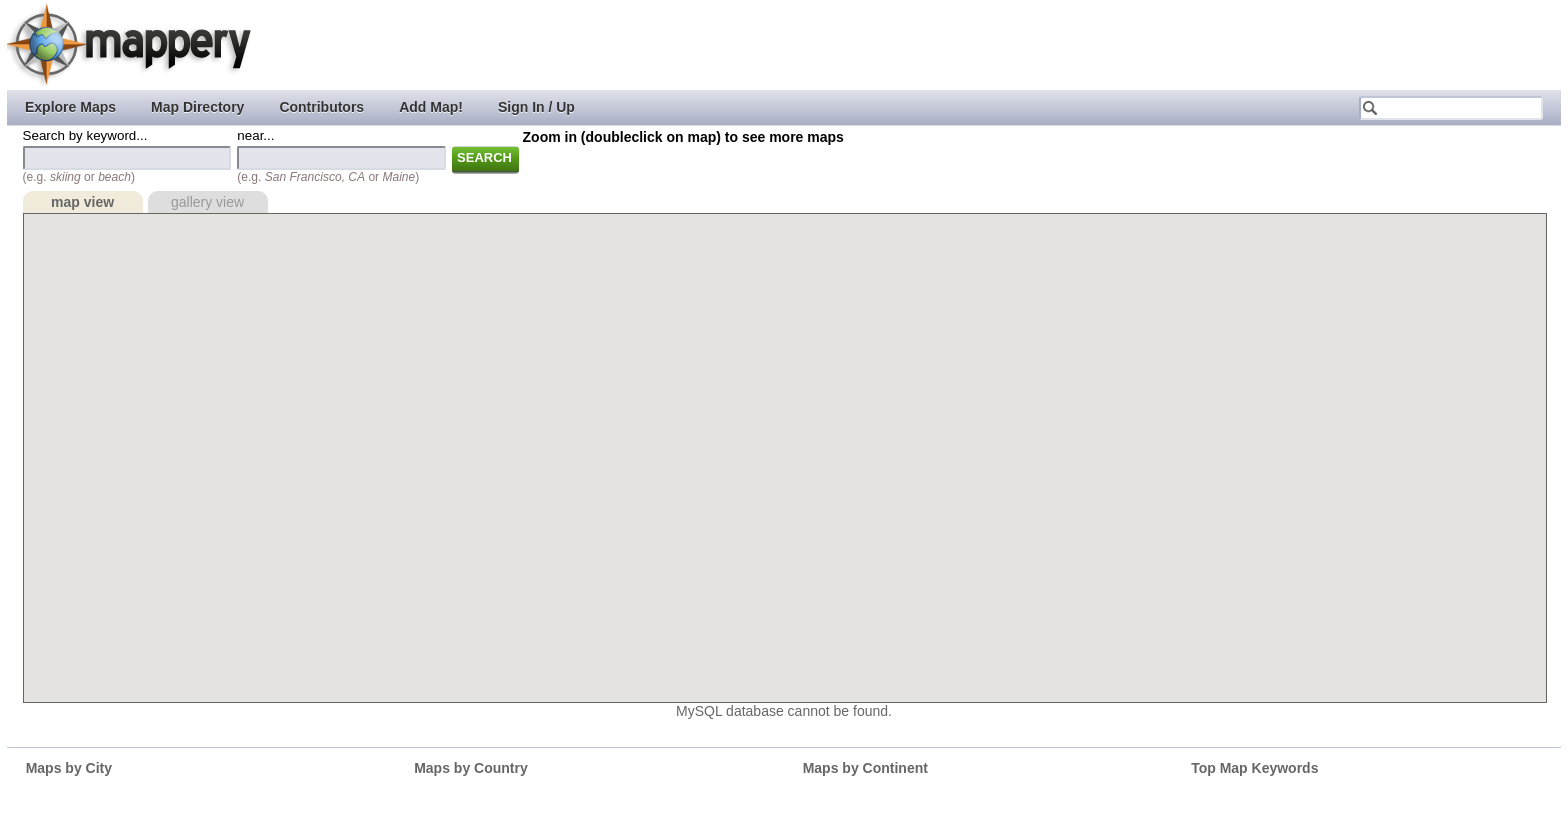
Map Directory (197, 107)
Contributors (321, 107)
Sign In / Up (536, 107)
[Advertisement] (1199, 45)
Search (484, 157)
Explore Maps (70, 107)
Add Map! (431, 107)
